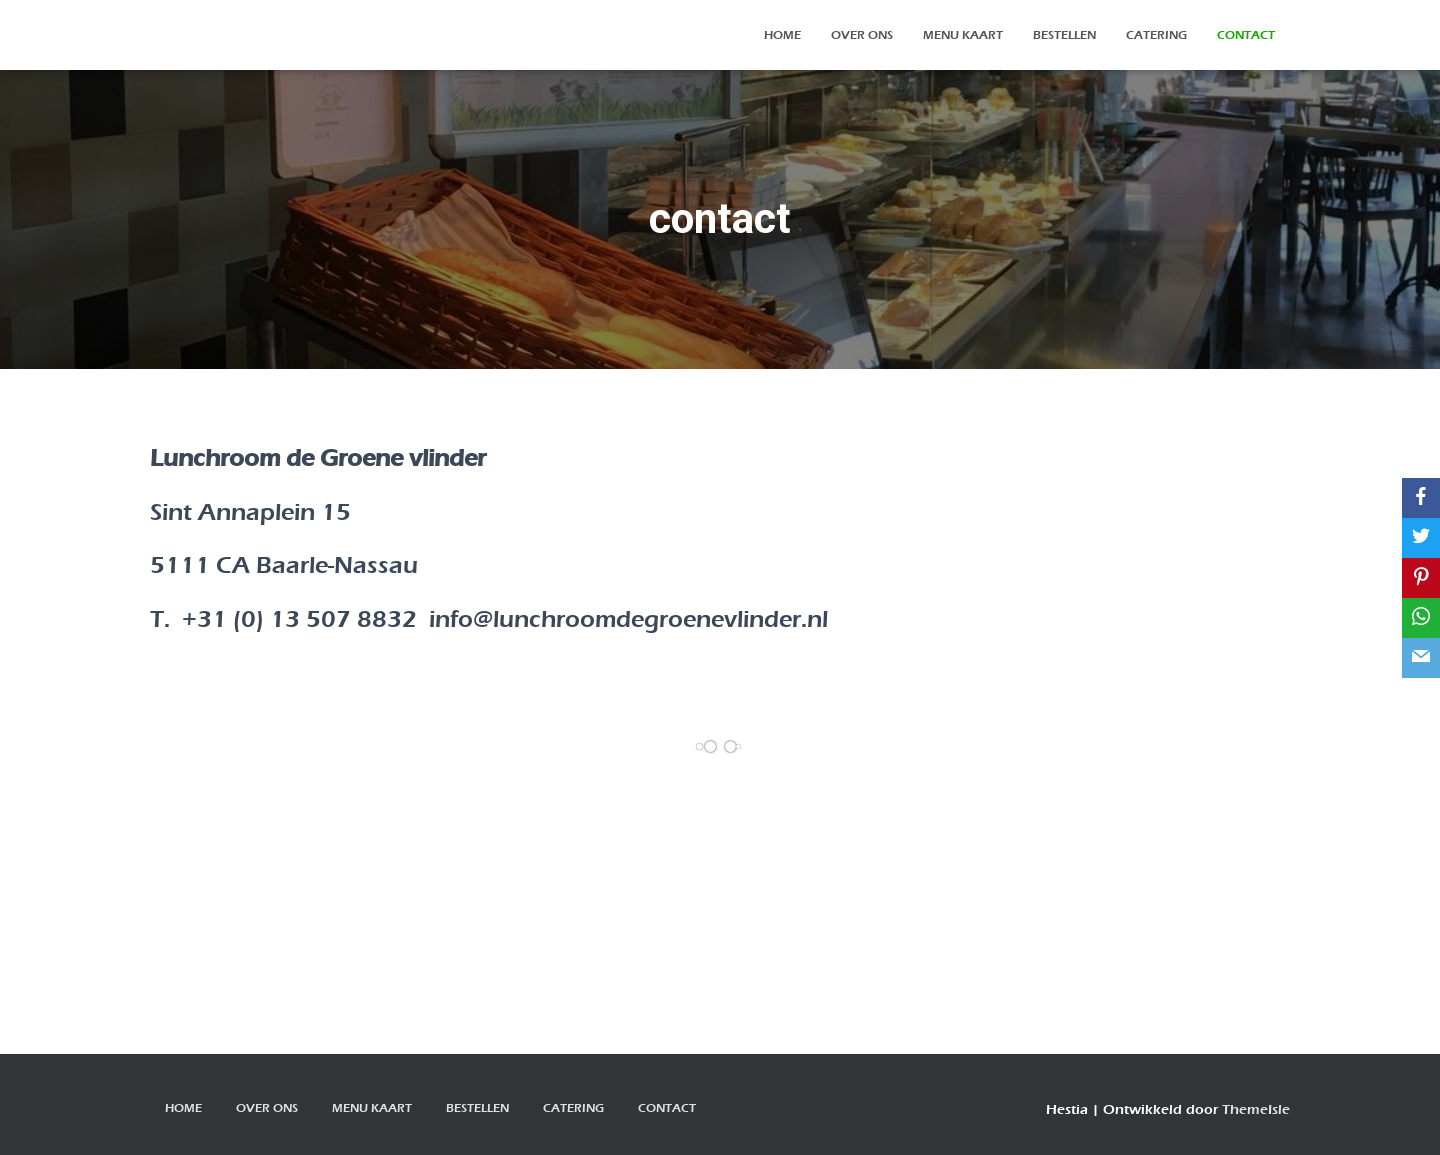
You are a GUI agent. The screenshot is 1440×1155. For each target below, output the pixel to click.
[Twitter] (1421, 538)
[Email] (1421, 658)
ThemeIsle (1256, 1109)
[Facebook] (1421, 498)
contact (1246, 35)
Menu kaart (963, 35)
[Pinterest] (1421, 578)
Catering (1156, 35)
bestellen (1064, 35)
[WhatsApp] (1421, 618)
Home (782, 35)
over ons (862, 35)
